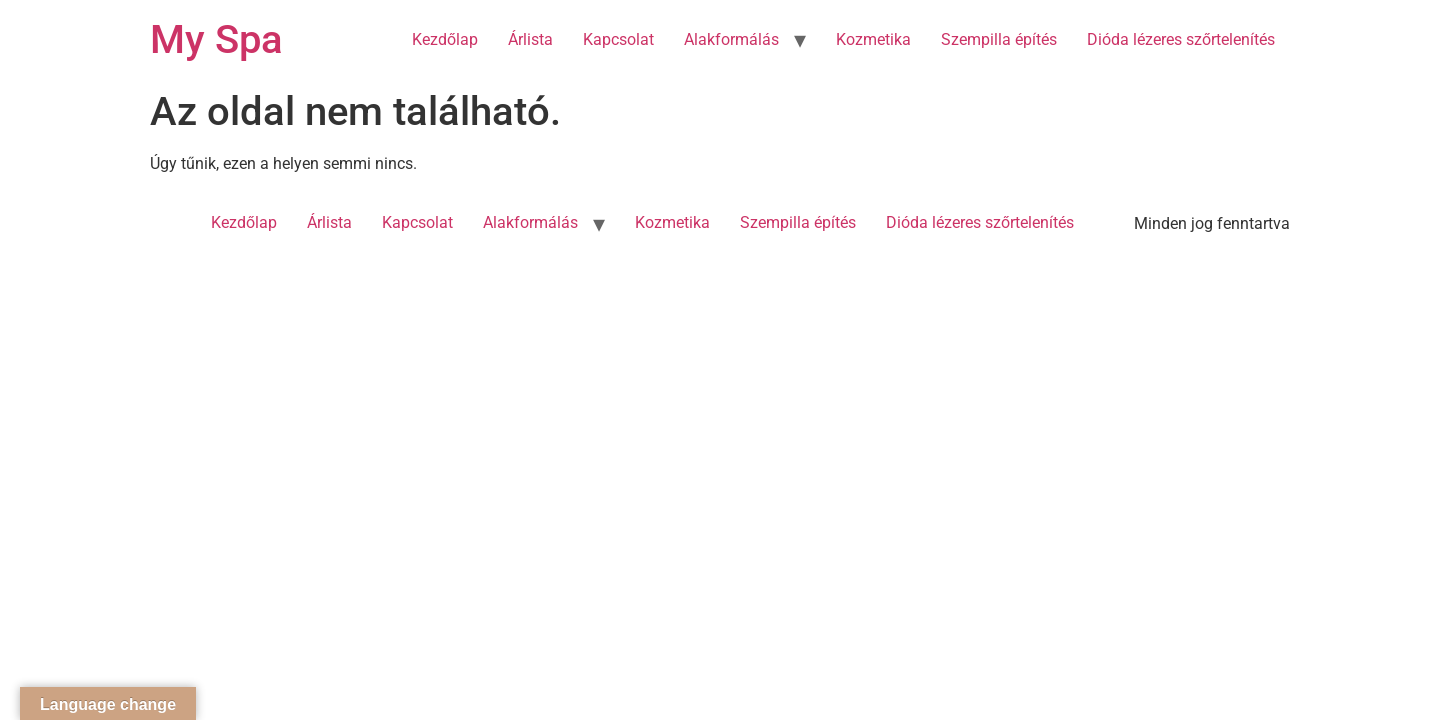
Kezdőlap (445, 39)
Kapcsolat (618, 39)
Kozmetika (873, 39)
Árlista (530, 39)
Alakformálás (731, 39)
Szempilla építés (999, 39)
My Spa (216, 39)
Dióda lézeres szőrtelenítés (1181, 39)
